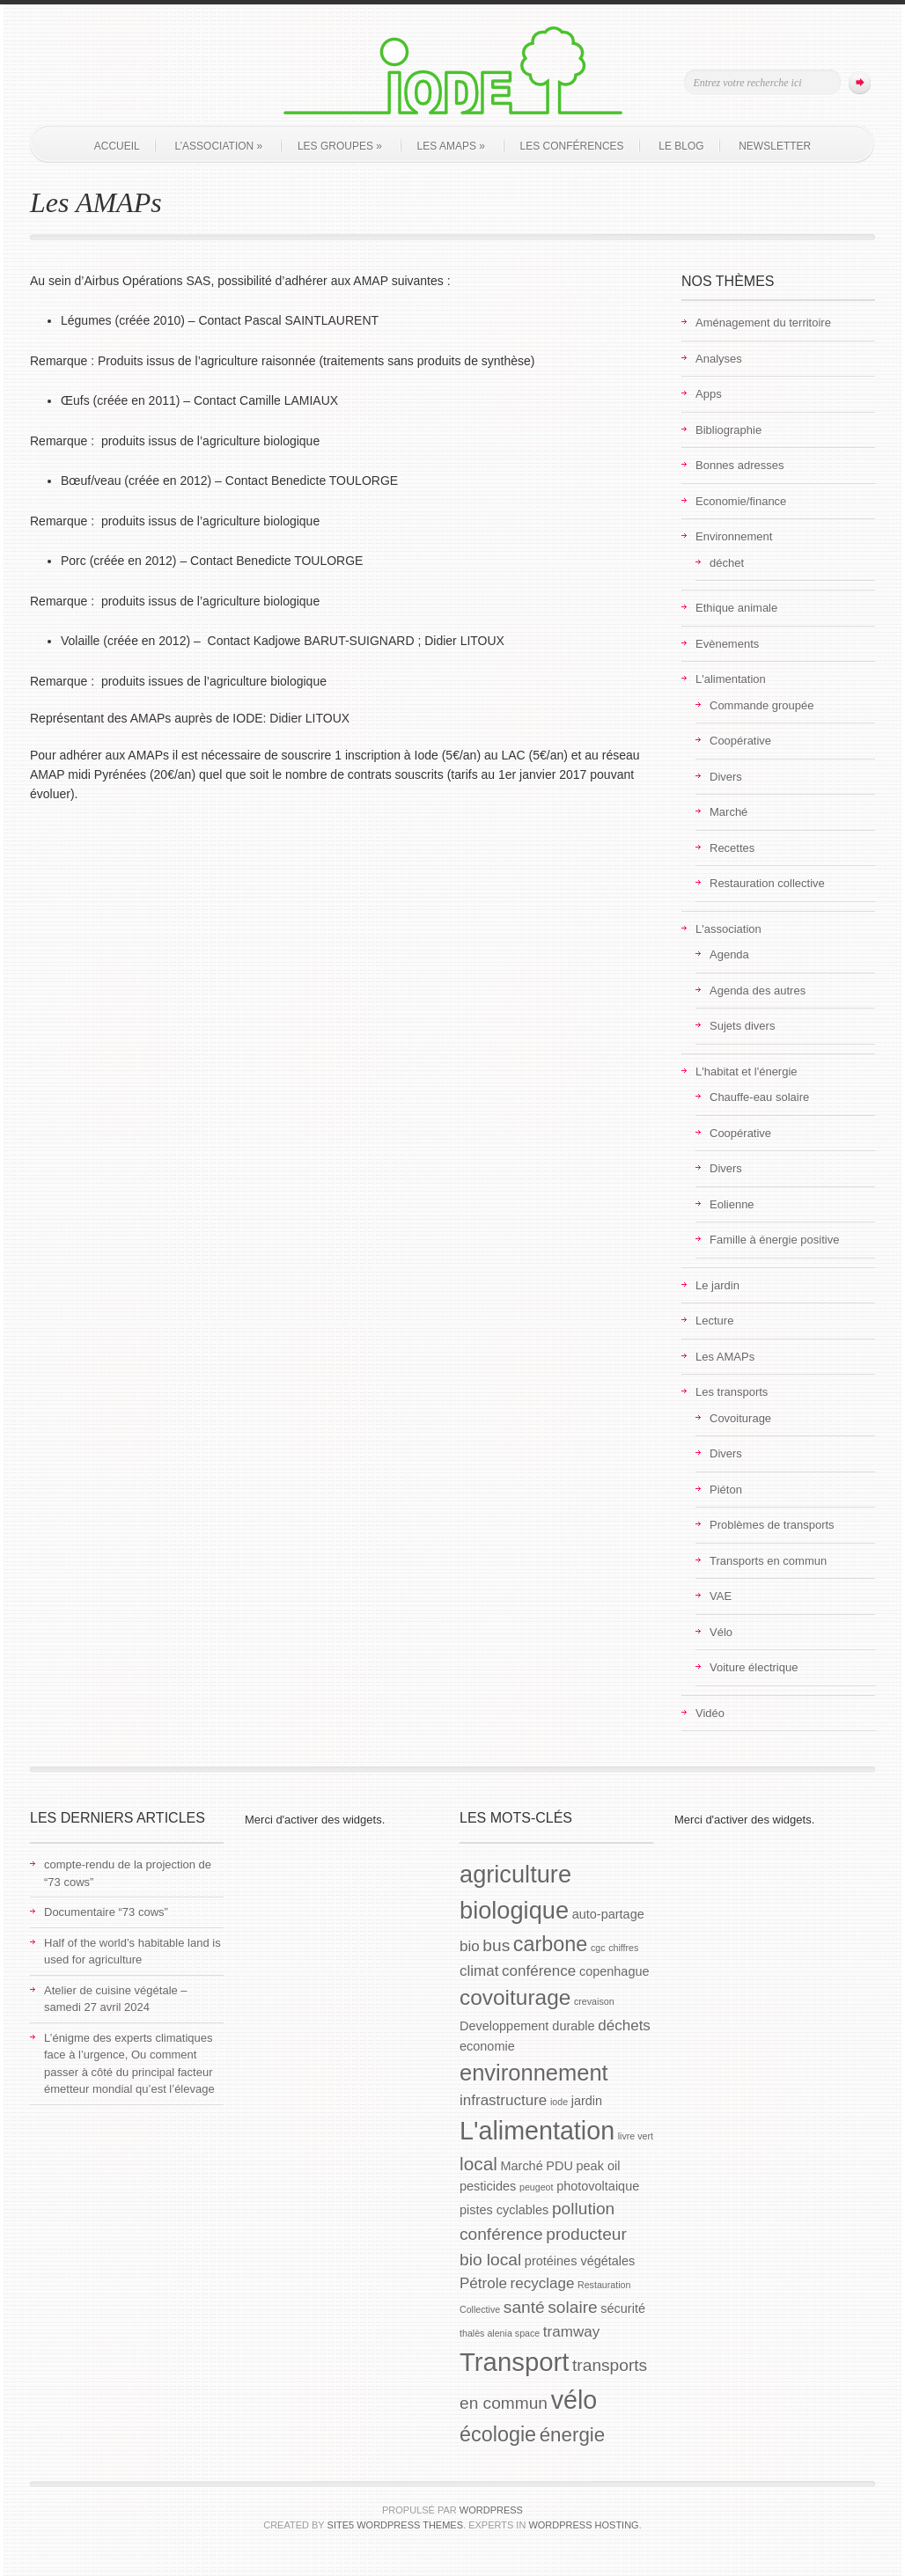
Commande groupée (762, 705)
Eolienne (732, 1204)
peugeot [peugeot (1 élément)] (536, 2187)
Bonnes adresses (739, 465)
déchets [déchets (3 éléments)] (624, 2025)
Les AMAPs (451, 146)
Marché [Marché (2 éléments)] (521, 2166)
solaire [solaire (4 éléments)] (572, 2307)
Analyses (718, 358)
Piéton (726, 1489)
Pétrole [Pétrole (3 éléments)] (483, 2283)
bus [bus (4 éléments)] (496, 1945)
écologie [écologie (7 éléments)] (498, 2434)
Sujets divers (742, 1025)
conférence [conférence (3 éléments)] (539, 1971)
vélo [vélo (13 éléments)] (574, 2400)
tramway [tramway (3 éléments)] (571, 2331)
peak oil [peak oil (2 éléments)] (599, 2166)
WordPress (491, 2510)
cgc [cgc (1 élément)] (598, 1947)
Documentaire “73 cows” (106, 1912)
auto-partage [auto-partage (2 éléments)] (608, 1914)
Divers (726, 776)
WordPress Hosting (583, 2525)
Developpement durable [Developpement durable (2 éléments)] (527, 2026)
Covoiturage (740, 1418)
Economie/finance (740, 501)
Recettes (732, 848)
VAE (721, 1596)
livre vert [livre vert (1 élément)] (635, 2136)
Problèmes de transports (772, 1524)
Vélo (721, 1632)
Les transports (731, 1391)
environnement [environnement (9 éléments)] (534, 2072)
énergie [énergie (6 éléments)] (573, 2435)
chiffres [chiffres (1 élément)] (623, 1947)
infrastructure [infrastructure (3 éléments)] (503, 2100)
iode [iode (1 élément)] (559, 2101)
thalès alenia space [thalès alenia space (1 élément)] (500, 2333)
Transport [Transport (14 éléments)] (514, 2361)
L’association (218, 146)
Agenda (729, 954)
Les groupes (340, 146)
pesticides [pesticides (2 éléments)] (488, 2186)
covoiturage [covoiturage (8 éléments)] (515, 1997)
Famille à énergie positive (774, 1239)
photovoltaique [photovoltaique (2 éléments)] (597, 2186)
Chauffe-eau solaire (759, 1097)
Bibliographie (728, 430)
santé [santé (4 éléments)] (524, 2307)
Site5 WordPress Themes (395, 2525)
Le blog (681, 146)
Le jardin (717, 1285)
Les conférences (572, 146)
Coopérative (740, 740)
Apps (708, 393)
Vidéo (710, 1713)
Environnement (733, 536)
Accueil (117, 146)
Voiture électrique (754, 1667)
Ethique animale (736, 607)
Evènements (727, 643)
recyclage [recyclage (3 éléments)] (543, 2283)
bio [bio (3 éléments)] (470, 1946)
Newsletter (775, 146)
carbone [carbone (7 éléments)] (550, 1944)
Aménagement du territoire (763, 322)
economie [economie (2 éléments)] (487, 2046)
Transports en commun (768, 1560)
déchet (727, 562)
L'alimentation (730, 679)
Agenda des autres (758, 990)
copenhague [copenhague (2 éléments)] (614, 1971)
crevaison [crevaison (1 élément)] (594, 2001)
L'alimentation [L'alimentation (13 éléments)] (537, 2131)
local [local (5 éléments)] (478, 2164)
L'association (728, 929)
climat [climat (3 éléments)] (479, 1971)
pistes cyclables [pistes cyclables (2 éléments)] (504, 2210)
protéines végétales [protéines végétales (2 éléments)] (580, 2261)
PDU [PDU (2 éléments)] (559, 2166)
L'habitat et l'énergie (746, 1071)
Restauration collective (767, 883)
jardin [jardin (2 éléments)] (586, 2101)
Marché (728, 811)
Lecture (714, 1320)
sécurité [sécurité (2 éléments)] (622, 2308)
